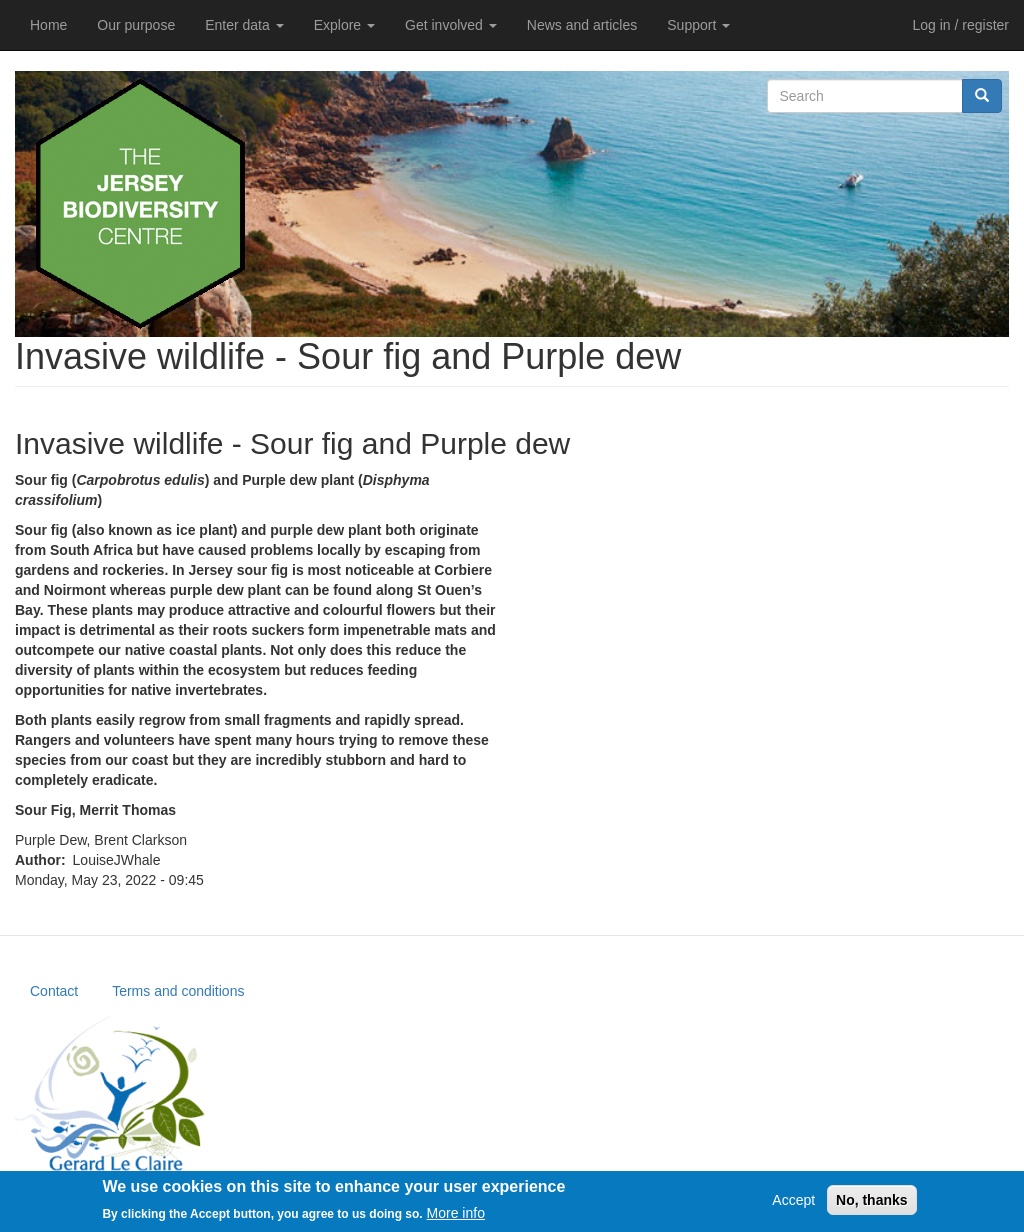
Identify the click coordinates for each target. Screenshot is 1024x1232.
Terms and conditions (178, 991)
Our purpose (136, 25)
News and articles (582, 25)
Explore (344, 25)
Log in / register (961, 25)
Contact (54, 991)
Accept (793, 1204)
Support (698, 25)
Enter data (244, 25)
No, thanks (872, 1204)
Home (48, 25)
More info (456, 1218)
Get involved (451, 25)
